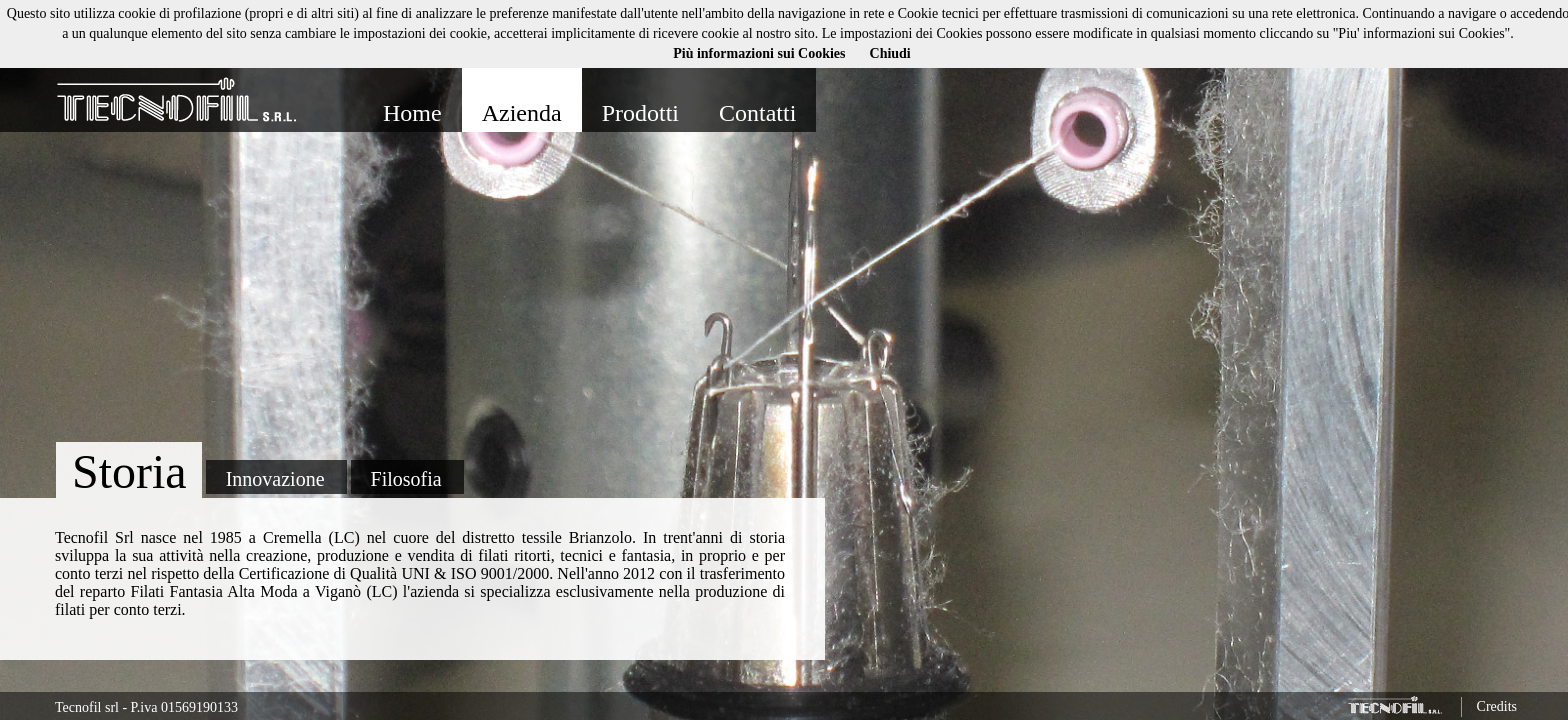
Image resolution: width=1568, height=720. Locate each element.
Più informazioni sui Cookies (759, 53)
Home (412, 113)
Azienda (522, 113)
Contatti (757, 113)
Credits (1497, 706)
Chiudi (890, 53)
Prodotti (640, 113)
